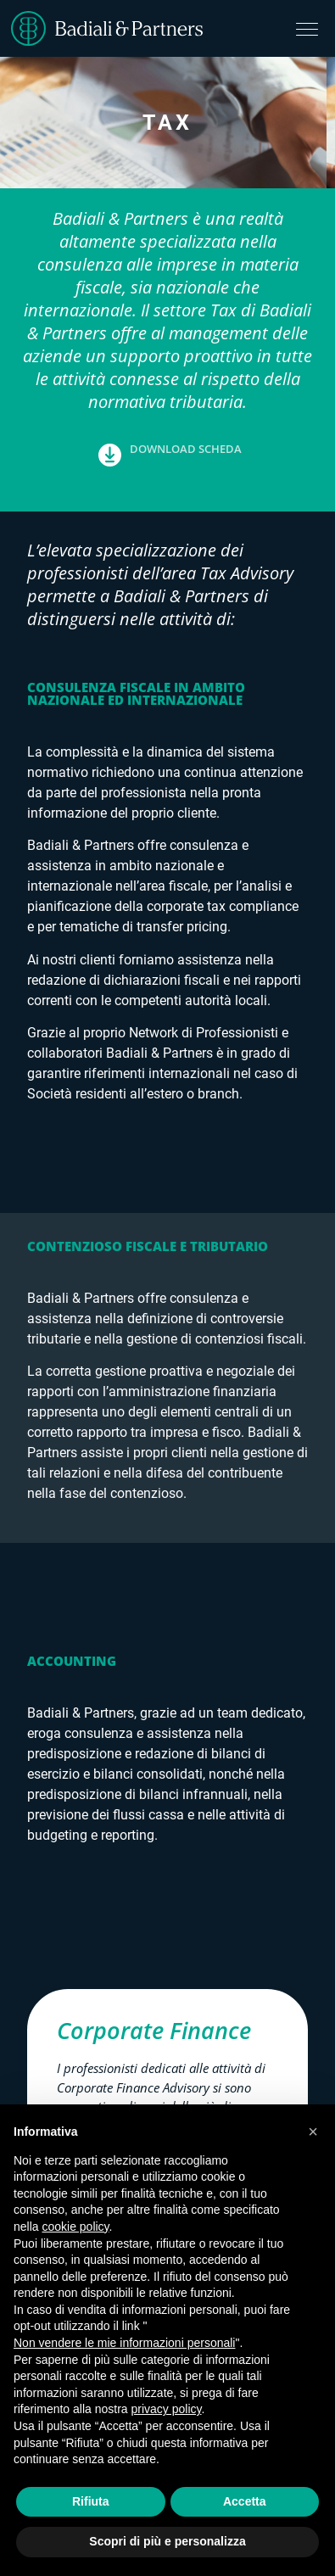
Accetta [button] (244, 2501)
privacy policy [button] (166, 2409)
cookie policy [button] (75, 2226)
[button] (168, 468)
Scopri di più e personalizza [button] (167, 2541)
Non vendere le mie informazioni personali (124, 2343)
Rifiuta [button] (90, 2501)
